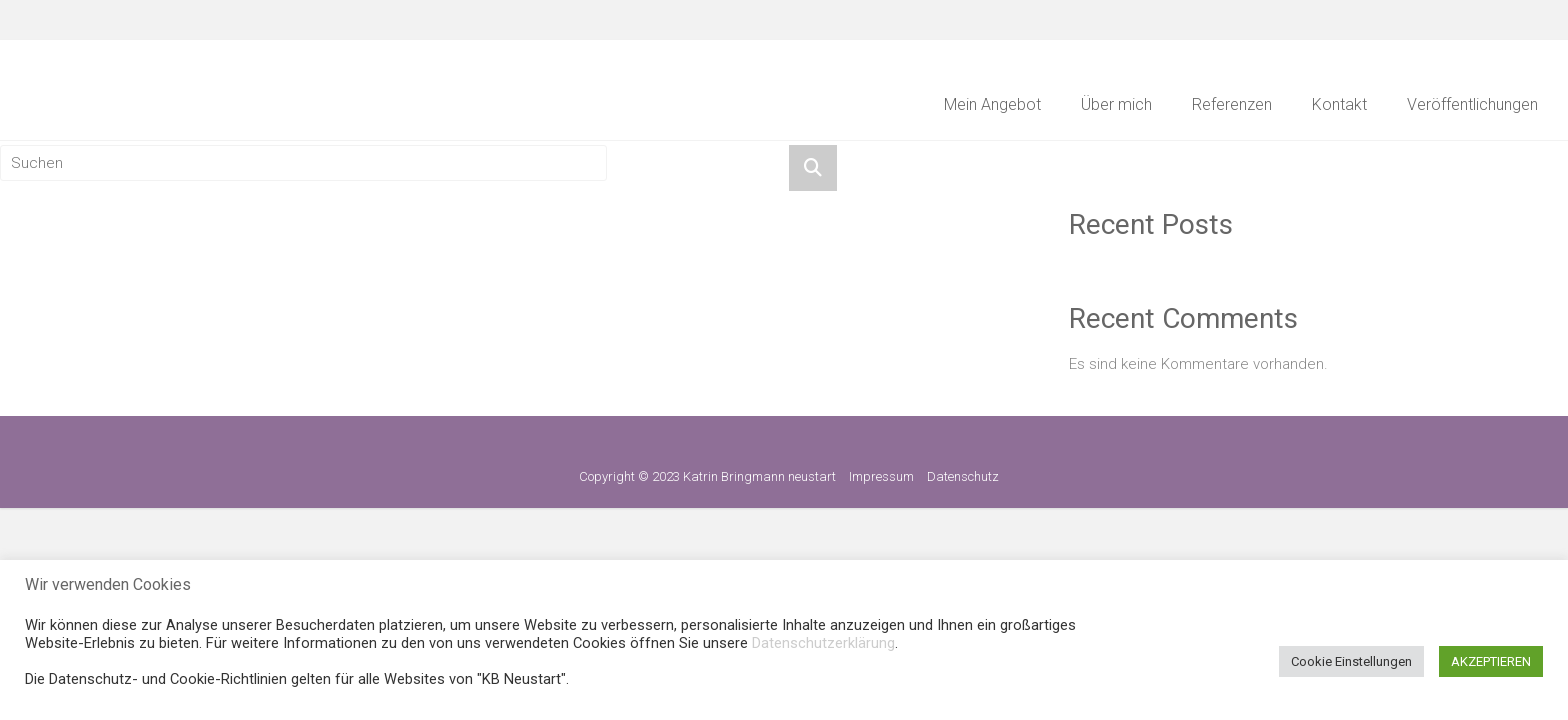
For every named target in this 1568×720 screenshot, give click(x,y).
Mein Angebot (992, 104)
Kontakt (1339, 104)
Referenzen (1232, 104)
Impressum (881, 476)
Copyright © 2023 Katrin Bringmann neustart (707, 476)
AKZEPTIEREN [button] (1491, 661)
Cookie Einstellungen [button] (1351, 661)
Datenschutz (963, 476)
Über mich (1116, 104)
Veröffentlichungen (1472, 104)
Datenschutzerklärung (823, 643)
